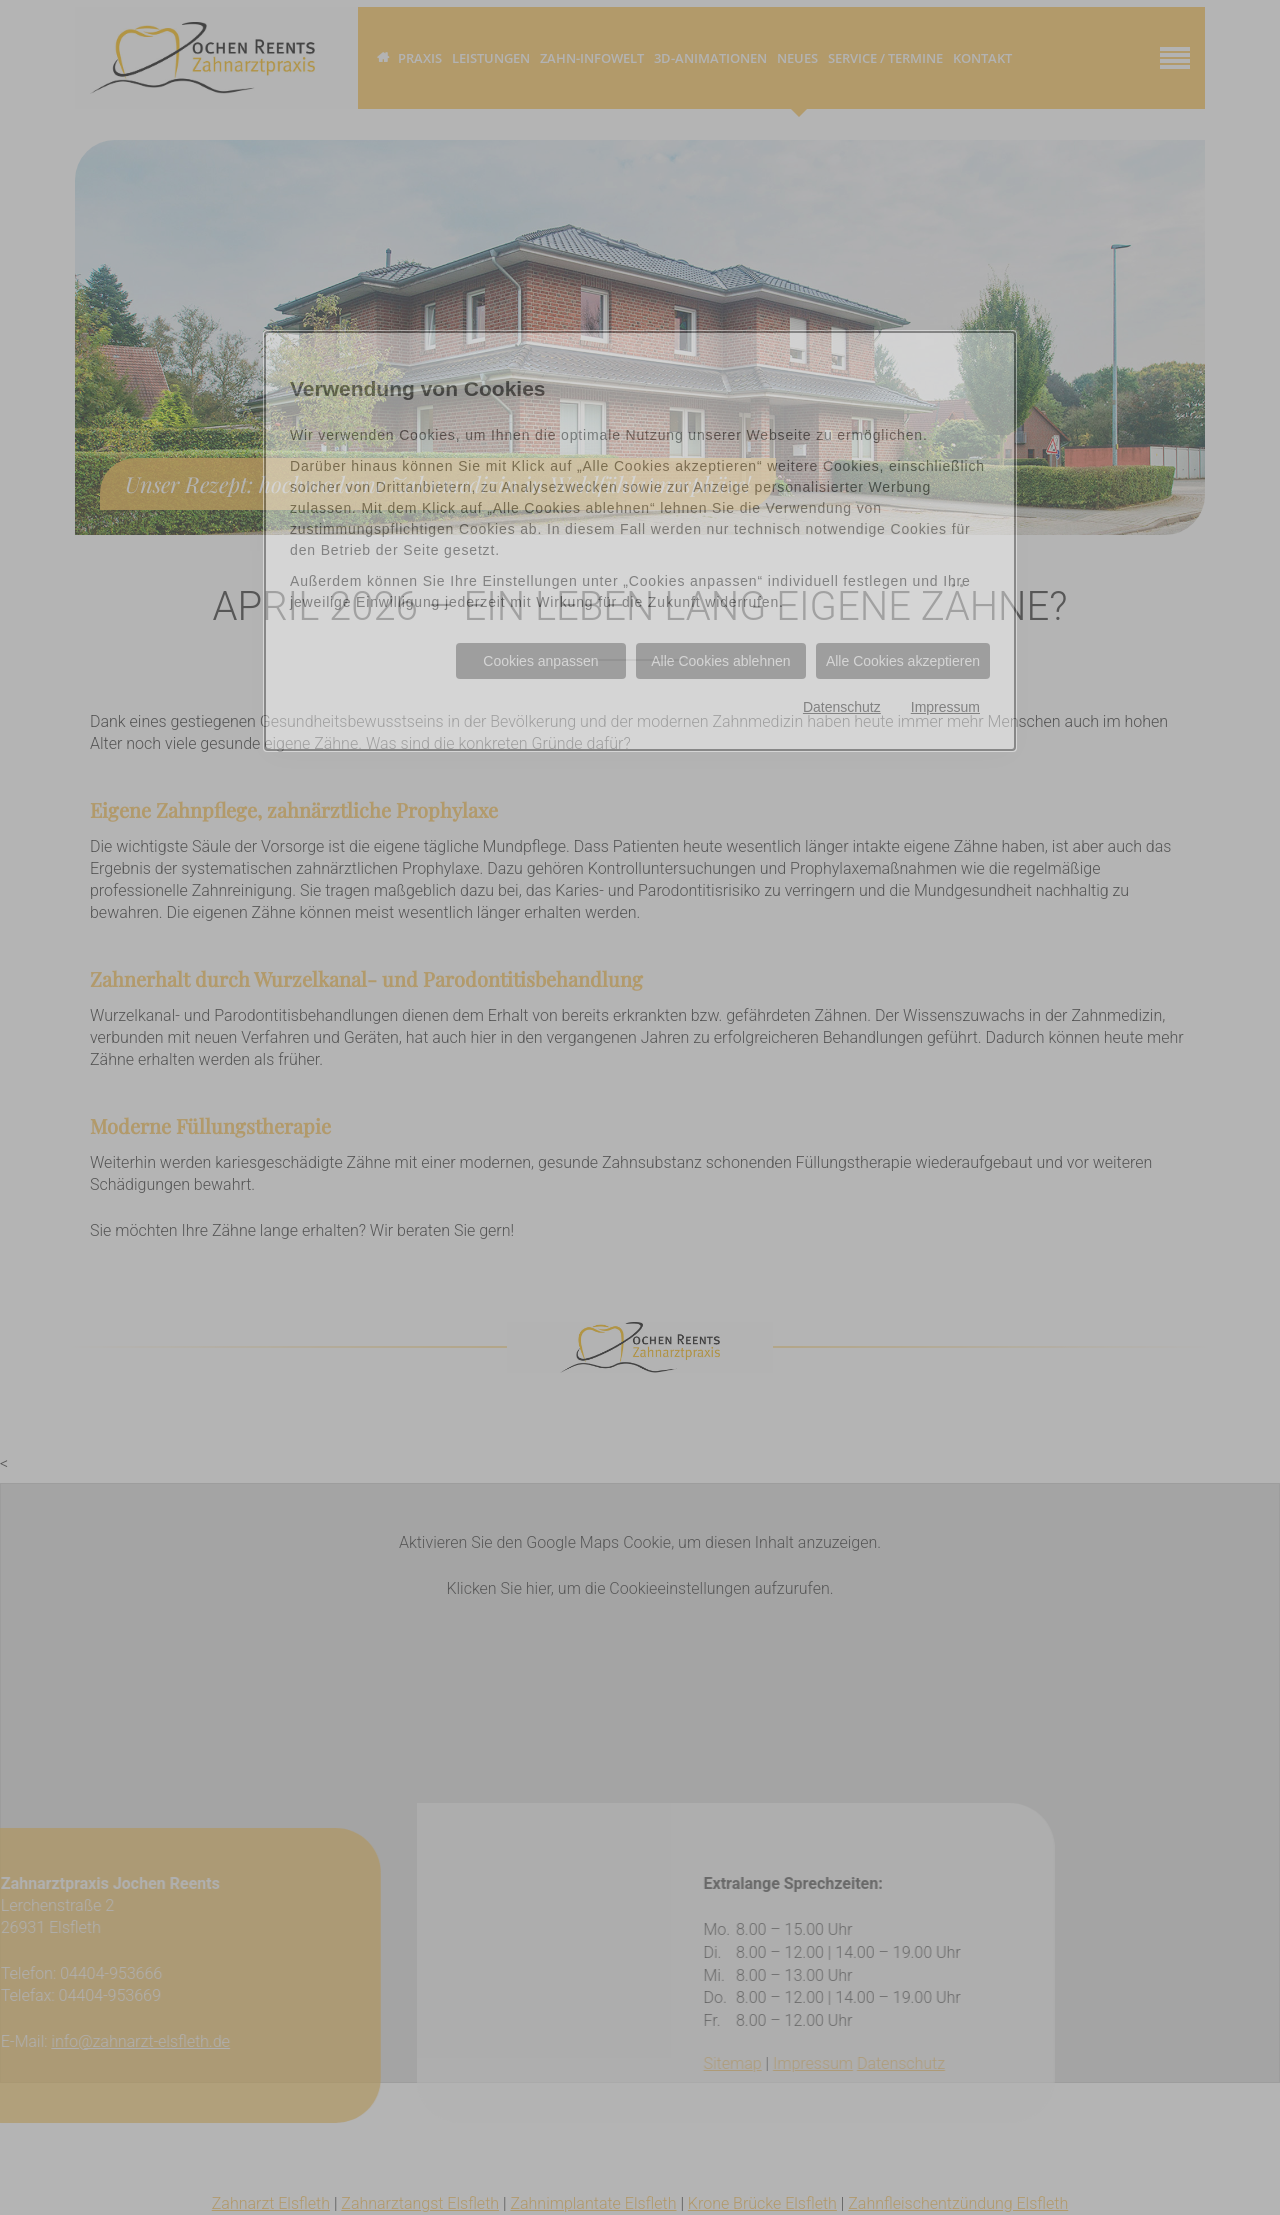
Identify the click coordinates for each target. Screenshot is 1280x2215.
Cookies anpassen (540, 661)
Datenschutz (842, 707)
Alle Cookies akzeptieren (903, 661)
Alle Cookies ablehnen (720, 661)
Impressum (945, 707)
